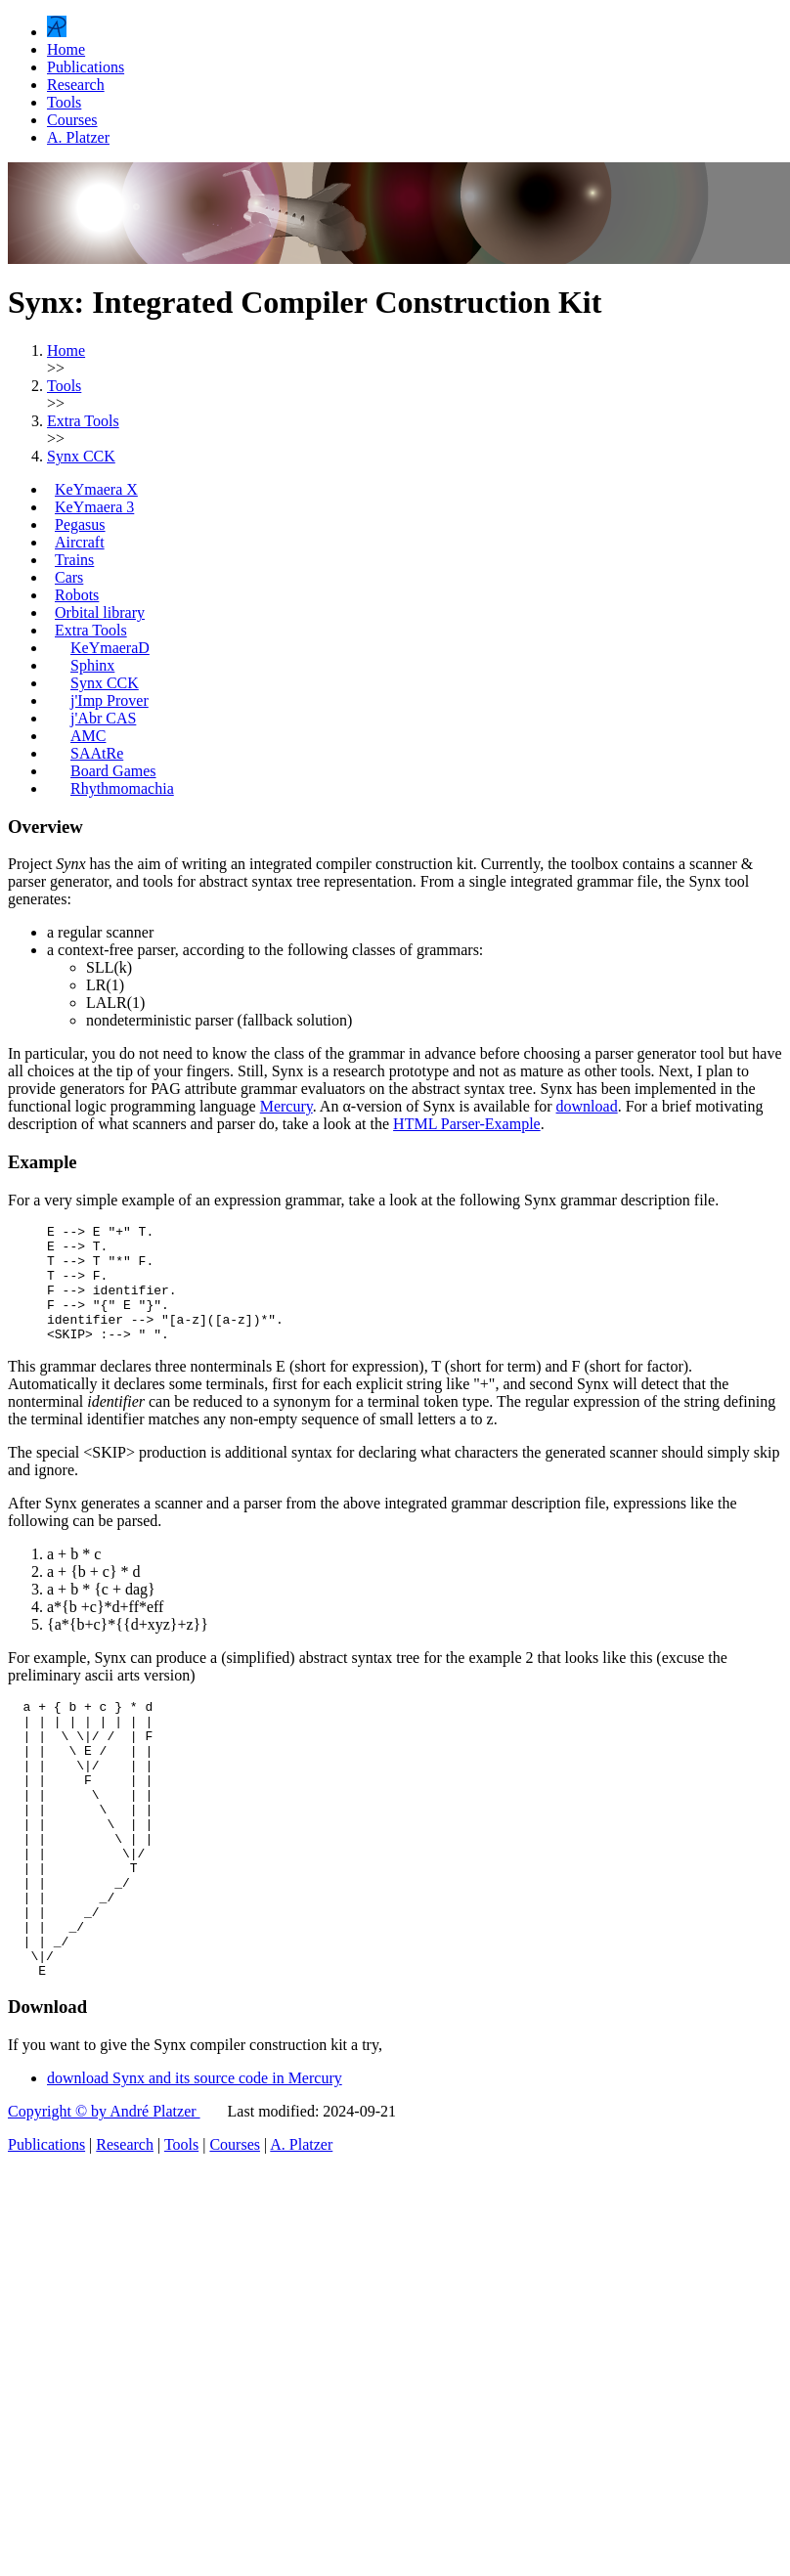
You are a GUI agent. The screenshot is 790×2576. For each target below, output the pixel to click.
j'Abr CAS (103, 718)
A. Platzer (78, 137)
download (587, 1106)
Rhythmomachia (122, 788)
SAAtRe (96, 753)
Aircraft (80, 542)
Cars (69, 577)
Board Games (113, 771)
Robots (77, 595)
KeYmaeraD (110, 647)
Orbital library (100, 612)
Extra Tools (91, 630)
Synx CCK (104, 683)
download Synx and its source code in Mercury (194, 2157)
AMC (88, 735)
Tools (64, 102)
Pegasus (80, 524)
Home (66, 49)
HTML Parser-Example (467, 1123)
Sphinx (92, 665)
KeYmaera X (96, 489)
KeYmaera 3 (94, 507)
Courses (72, 119)
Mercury (286, 1106)
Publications (85, 67)
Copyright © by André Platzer (104, 2190)
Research (76, 84)
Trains (74, 559)
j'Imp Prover (109, 700)
